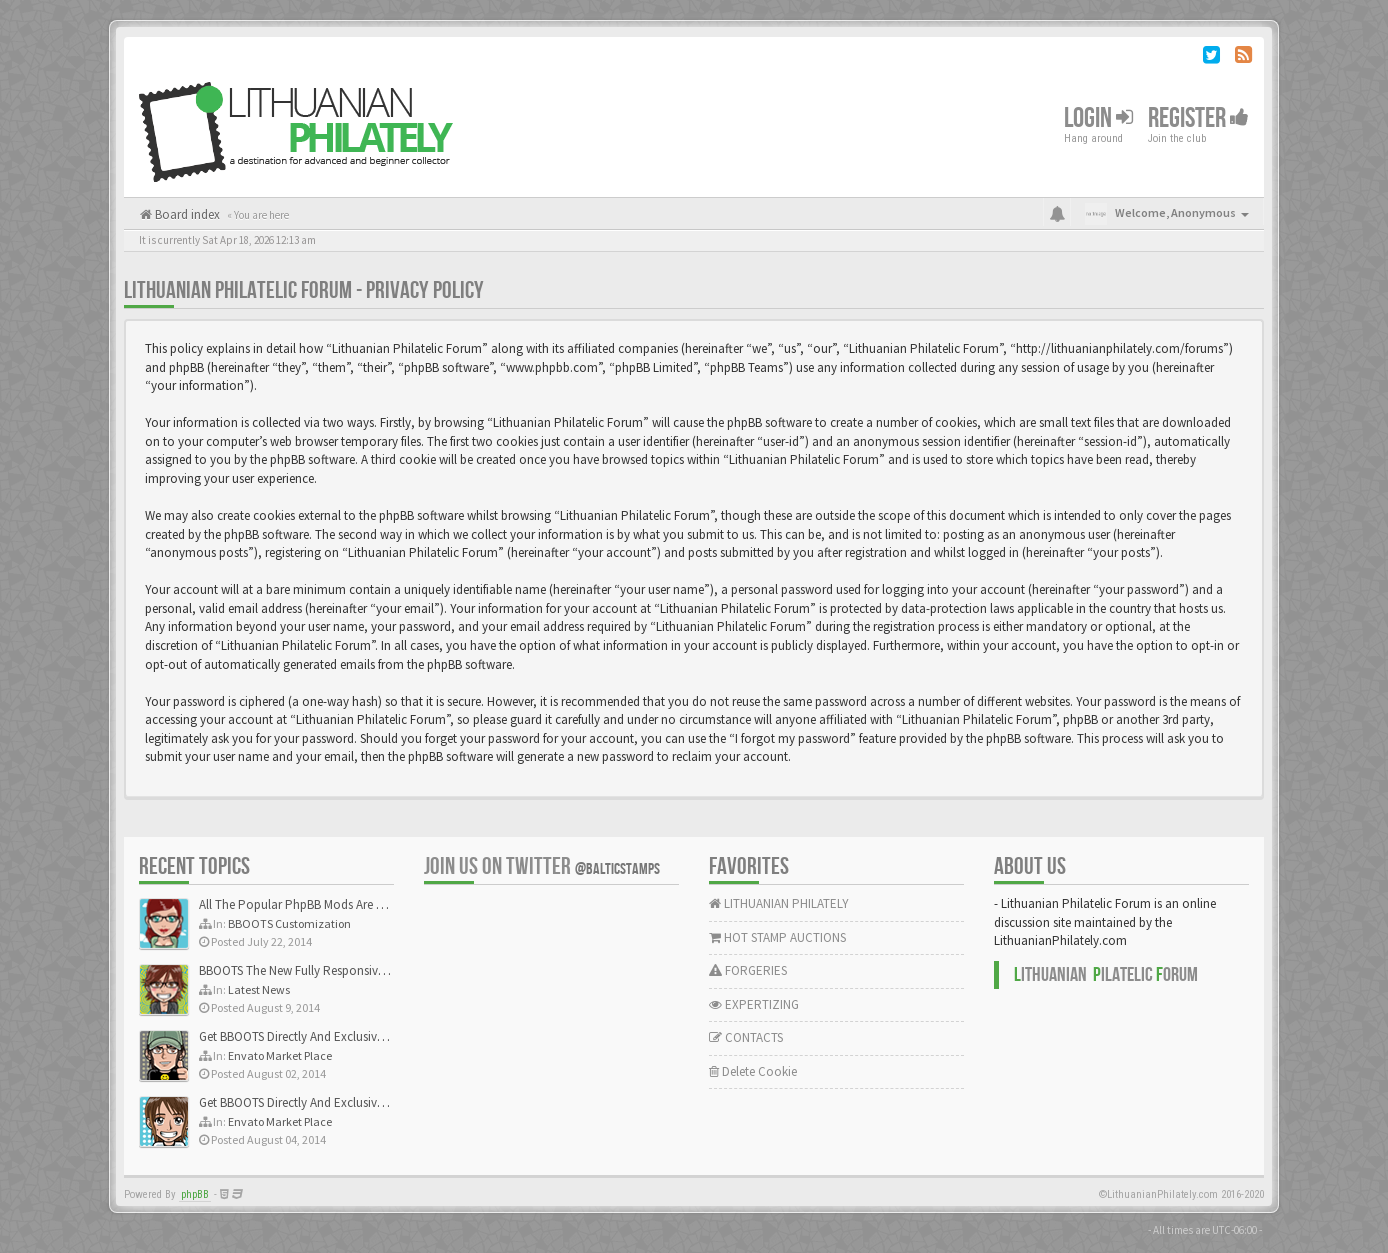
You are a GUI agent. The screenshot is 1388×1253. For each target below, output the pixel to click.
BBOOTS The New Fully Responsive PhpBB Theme (331, 970)
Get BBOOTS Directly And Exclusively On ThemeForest (341, 1036)
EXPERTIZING (754, 1004)
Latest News (259, 989)
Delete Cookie (753, 1071)
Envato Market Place (280, 1055)
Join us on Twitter (542, 866)
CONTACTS (746, 1037)
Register (1198, 118)
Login (1098, 118)
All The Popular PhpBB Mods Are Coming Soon (325, 904)
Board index (186, 214)
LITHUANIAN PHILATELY (779, 903)
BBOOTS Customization (289, 923)
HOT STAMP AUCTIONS (777, 937)
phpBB (195, 1194)
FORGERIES (748, 970)
